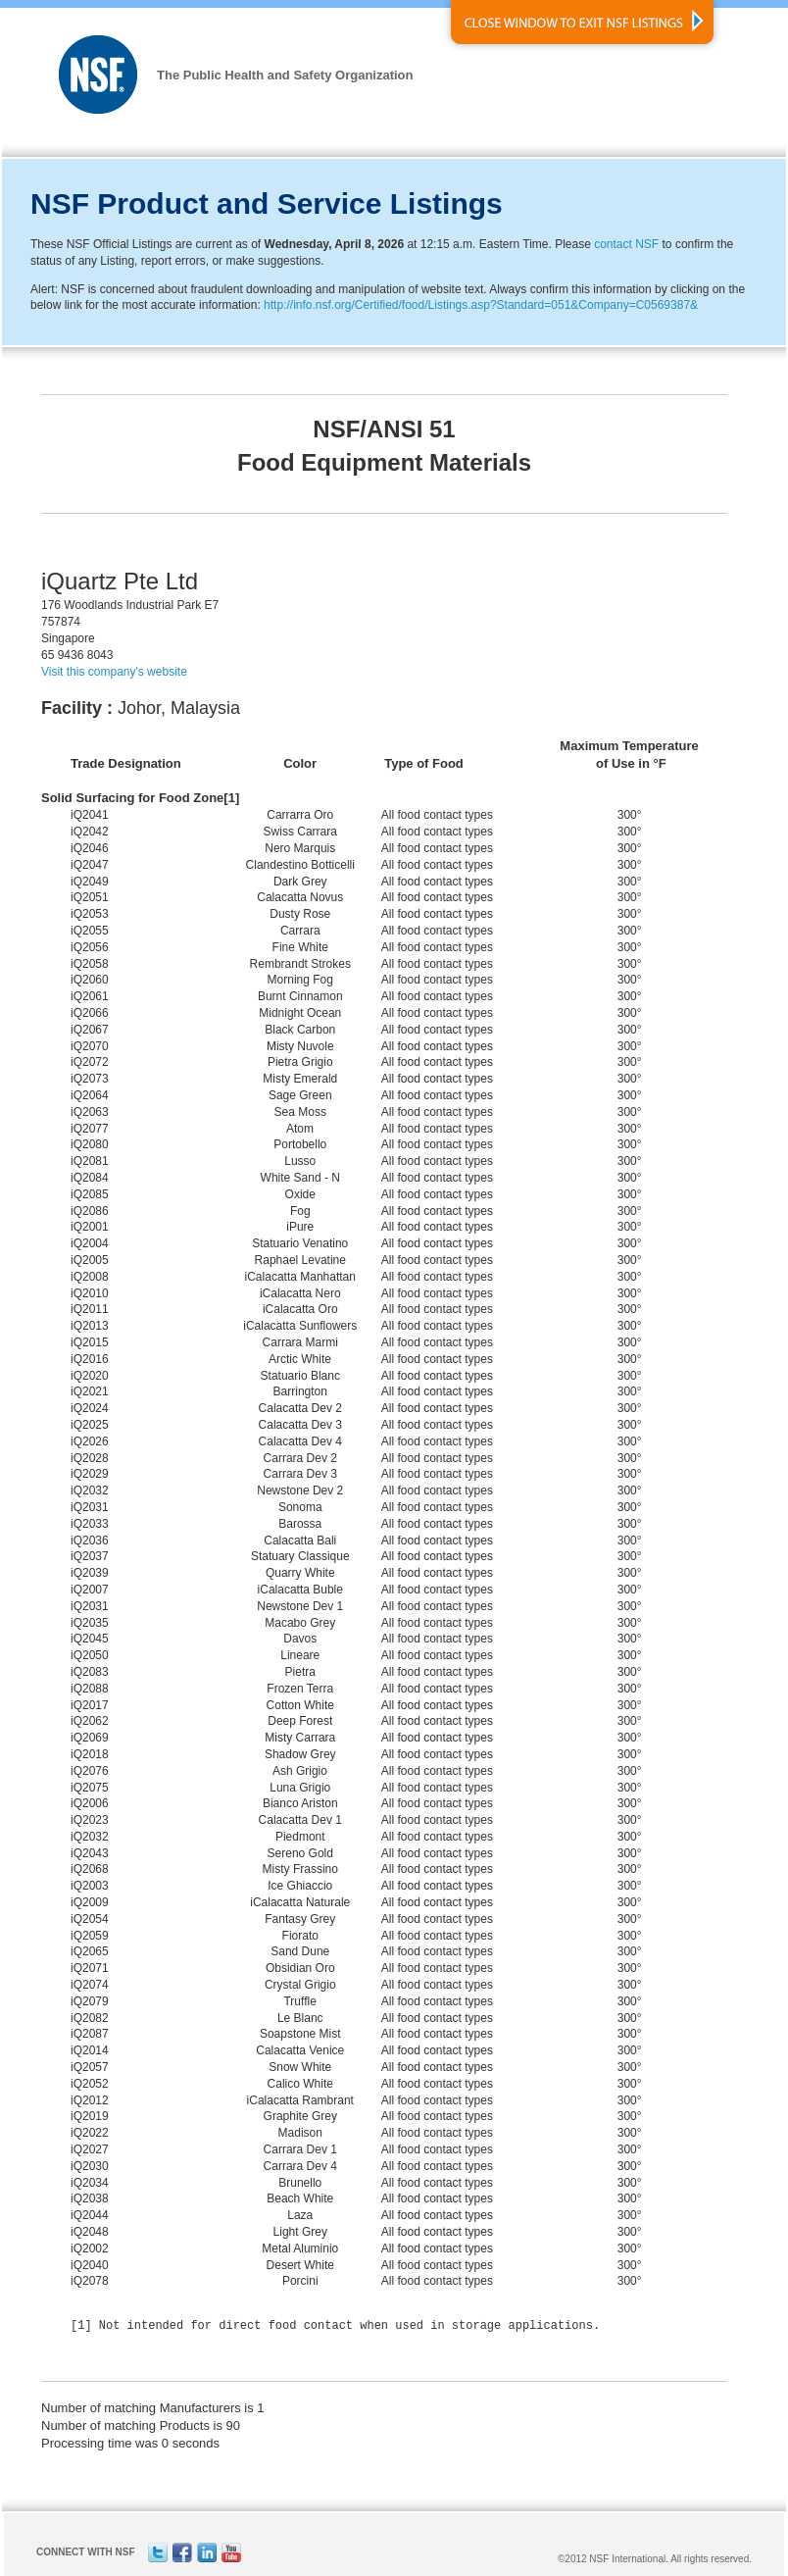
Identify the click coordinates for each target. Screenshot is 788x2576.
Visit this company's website (114, 672)
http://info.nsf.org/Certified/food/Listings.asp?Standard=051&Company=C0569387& (481, 305)
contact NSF (626, 244)
